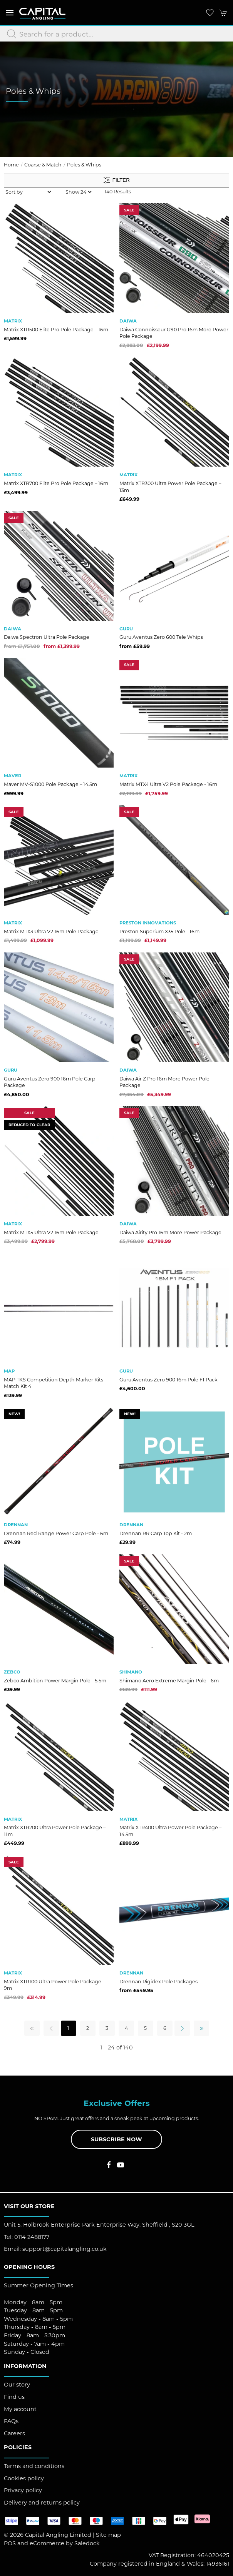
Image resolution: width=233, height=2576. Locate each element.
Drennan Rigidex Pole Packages (158, 1981)
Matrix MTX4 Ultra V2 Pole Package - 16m (168, 784)
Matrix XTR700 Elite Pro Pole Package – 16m (56, 483)
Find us (14, 2396)
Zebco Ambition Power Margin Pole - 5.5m (55, 1681)
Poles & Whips (84, 165)
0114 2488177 (31, 2237)
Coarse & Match (43, 165)
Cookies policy (24, 2478)
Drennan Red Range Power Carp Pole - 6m (56, 1533)
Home (11, 165)
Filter (116, 180)
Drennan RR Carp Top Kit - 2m (155, 1533)
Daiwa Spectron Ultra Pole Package (46, 637)
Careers (14, 2433)
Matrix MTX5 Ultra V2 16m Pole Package (51, 1232)
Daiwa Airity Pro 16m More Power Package (170, 1232)
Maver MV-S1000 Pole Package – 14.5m (50, 784)
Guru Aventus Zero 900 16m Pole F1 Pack (168, 1380)
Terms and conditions (34, 2466)
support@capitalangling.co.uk (64, 2248)
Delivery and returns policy (42, 2502)
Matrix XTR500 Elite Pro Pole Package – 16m (56, 329)
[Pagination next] (182, 2028)
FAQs (11, 2421)
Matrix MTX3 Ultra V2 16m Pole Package (51, 931)
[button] (9, 12)
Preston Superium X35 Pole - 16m (159, 931)
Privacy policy (23, 2490)
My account (20, 2409)
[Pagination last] (201, 2028)
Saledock (87, 2543)
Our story (17, 2384)
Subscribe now (116, 2139)
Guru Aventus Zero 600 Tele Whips (161, 637)
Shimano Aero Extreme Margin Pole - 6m (169, 1681)
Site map (108, 2534)
